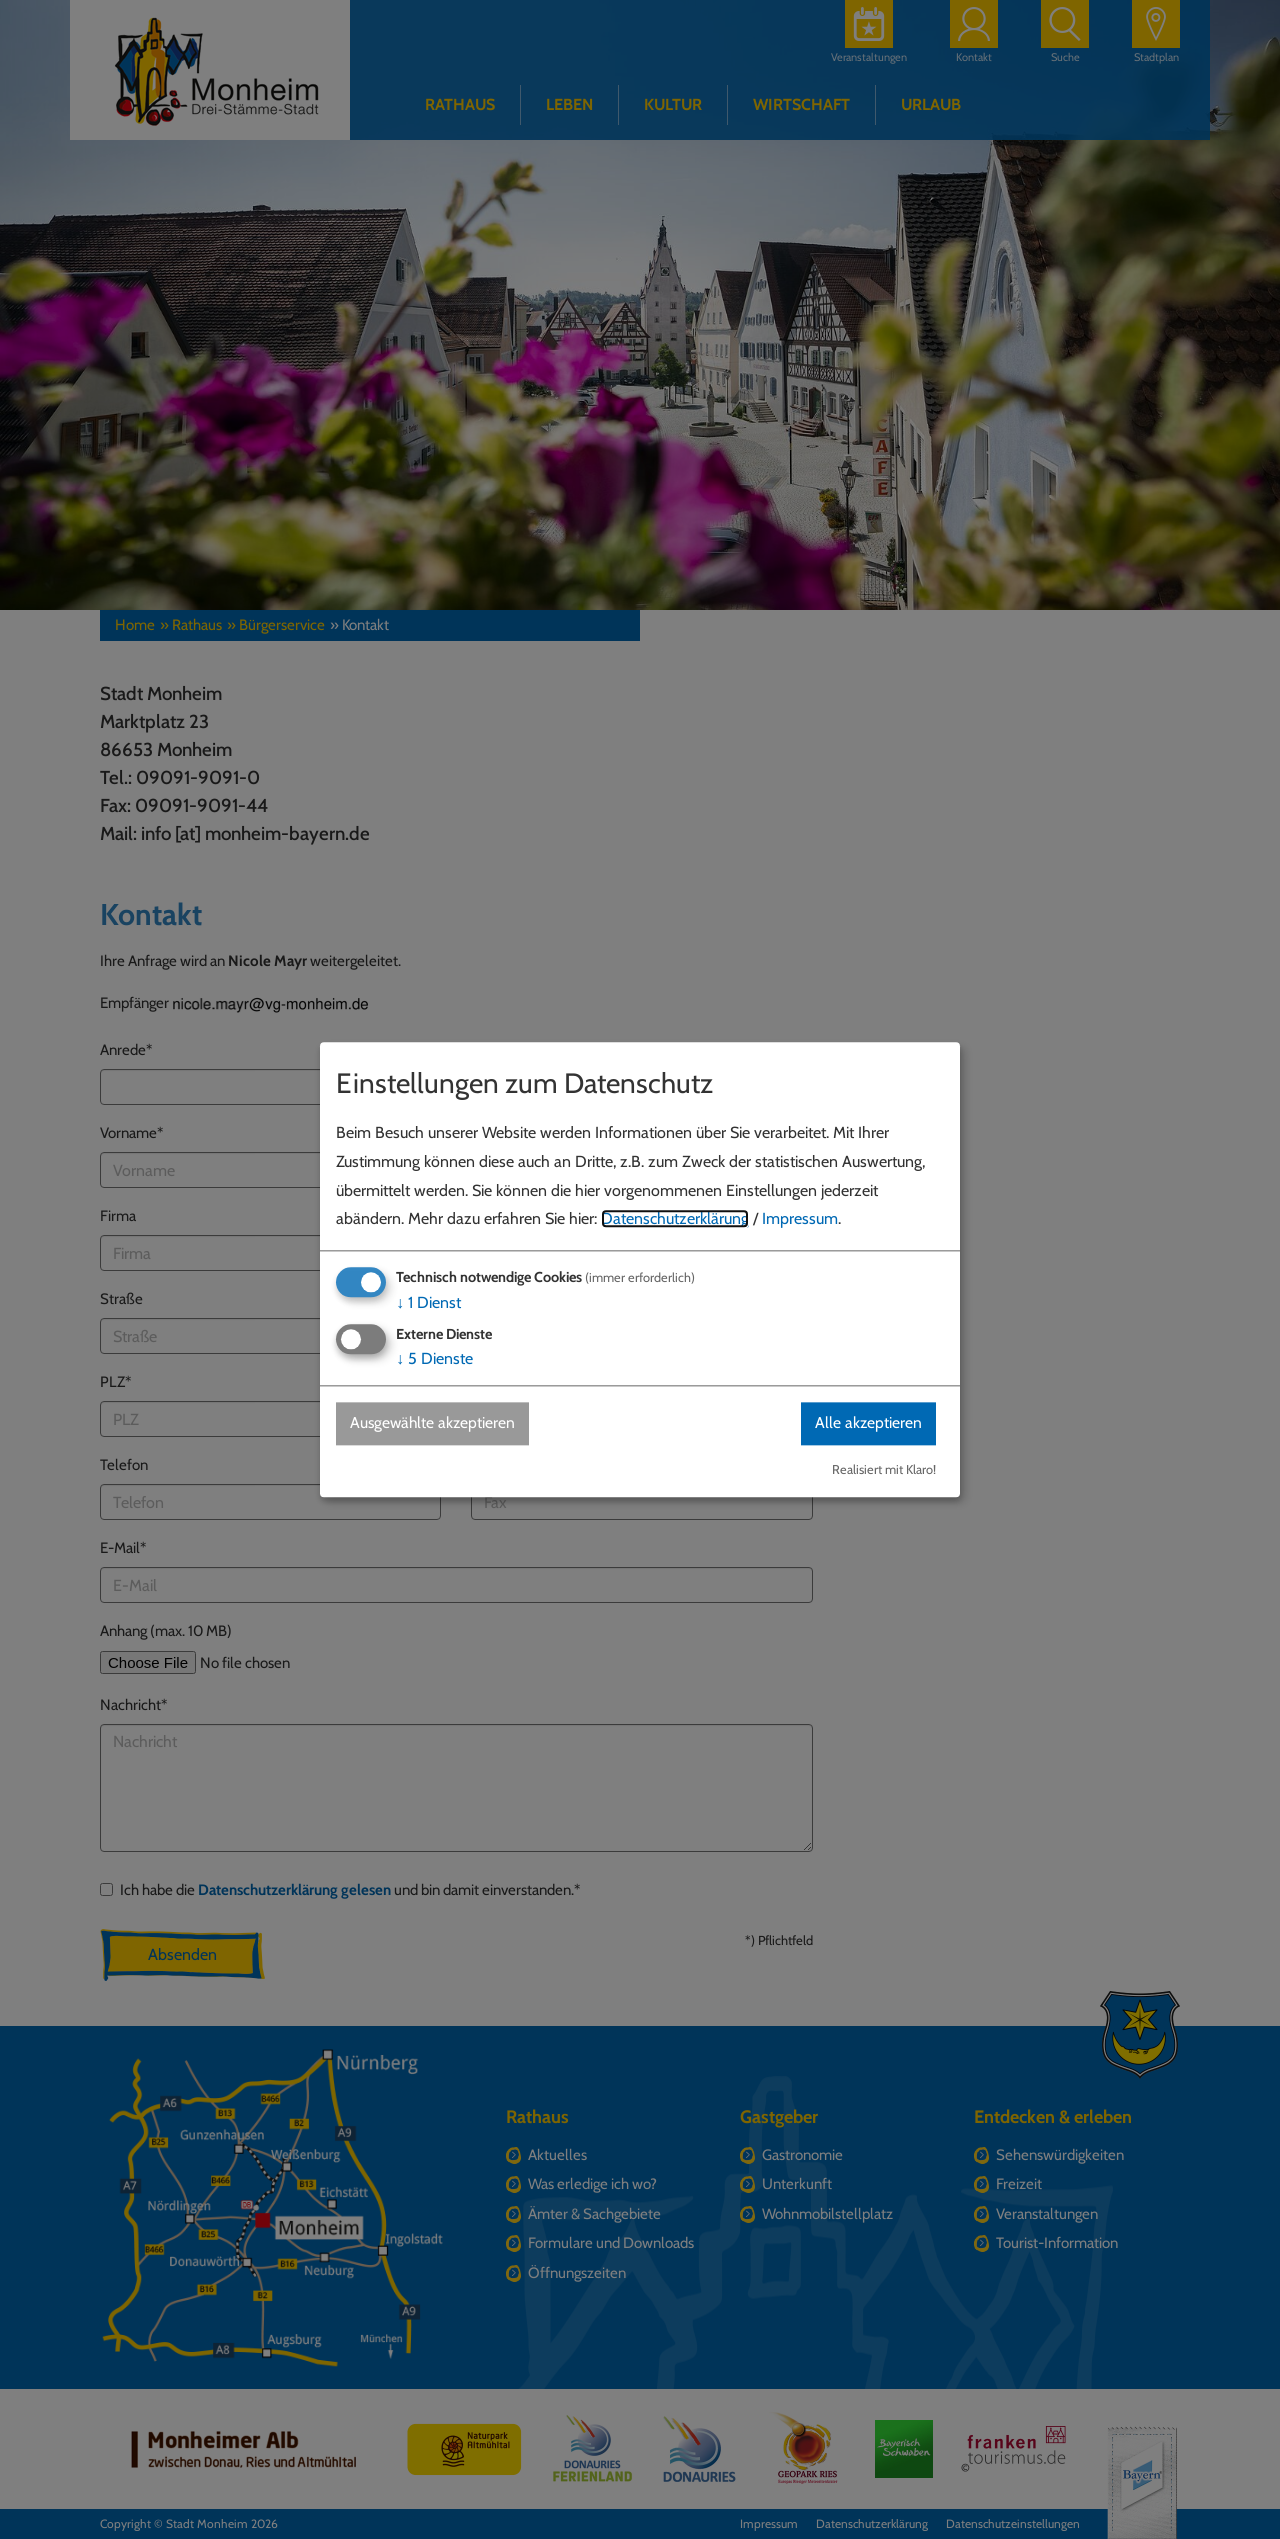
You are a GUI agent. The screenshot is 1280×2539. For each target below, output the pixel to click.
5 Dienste (434, 1359)
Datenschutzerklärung (675, 1219)
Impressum (800, 1219)
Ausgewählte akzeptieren (435, 1423)
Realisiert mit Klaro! (884, 1469)
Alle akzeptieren (867, 1423)
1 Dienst (428, 1302)
